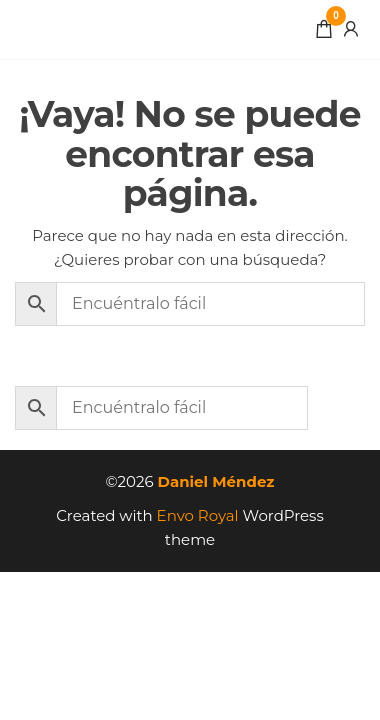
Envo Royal (198, 515)
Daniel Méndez (216, 481)
